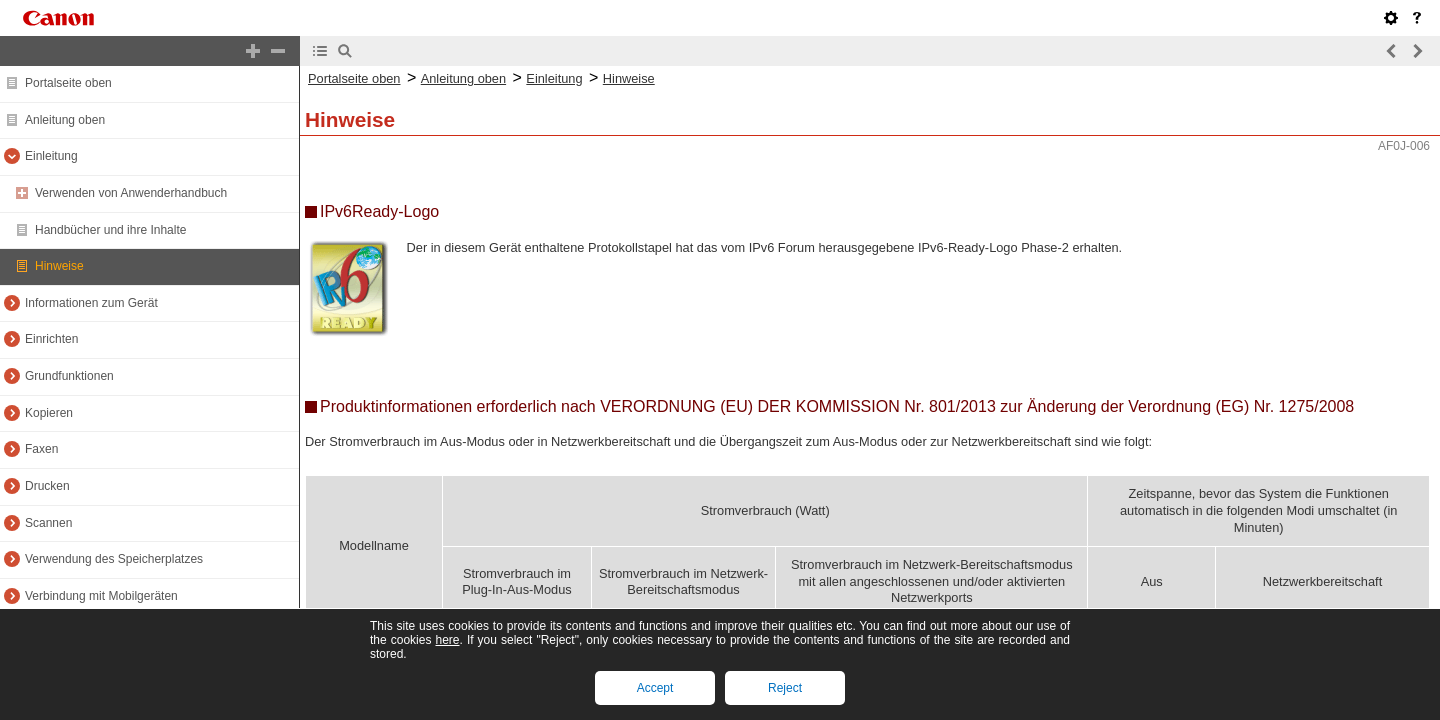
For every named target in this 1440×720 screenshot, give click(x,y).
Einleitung (51, 156)
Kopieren (49, 413)
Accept (655, 688)
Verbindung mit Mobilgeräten (101, 596)
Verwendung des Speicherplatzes (114, 559)
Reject (785, 688)
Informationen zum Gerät (91, 303)
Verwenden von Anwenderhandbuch (131, 193)
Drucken (47, 486)
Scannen (48, 523)
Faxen (41, 449)
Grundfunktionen (69, 376)
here (447, 640)
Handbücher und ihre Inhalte (110, 230)
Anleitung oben (65, 120)
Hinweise (59, 266)
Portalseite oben (68, 83)
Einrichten (51, 339)
